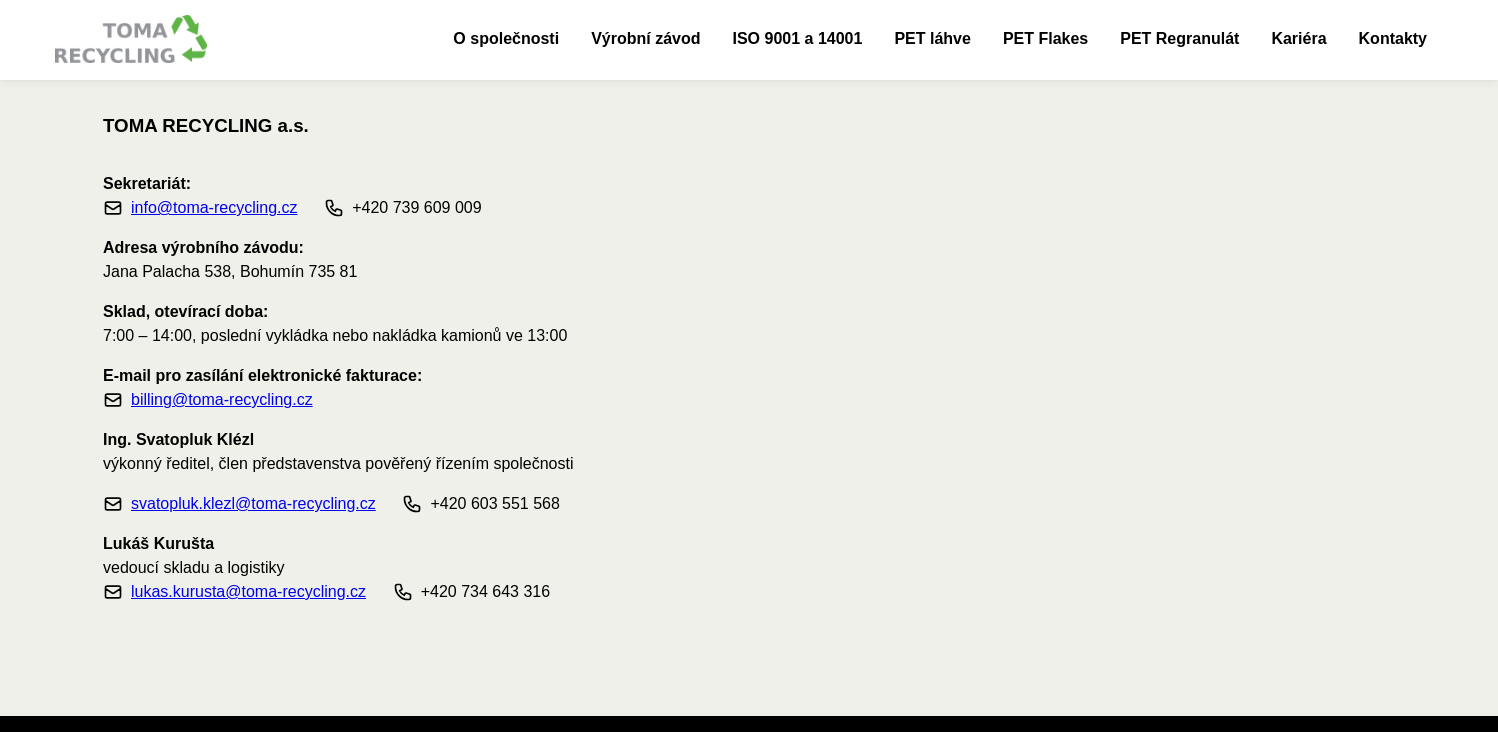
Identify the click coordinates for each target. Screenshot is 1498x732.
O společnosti (506, 38)
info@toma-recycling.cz (214, 207)
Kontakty (1393, 38)
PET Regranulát (1179, 38)
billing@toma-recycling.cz (222, 399)
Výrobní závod (645, 38)
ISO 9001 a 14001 (798, 38)
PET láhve (932, 38)
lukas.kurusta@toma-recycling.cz (248, 591)
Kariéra (1298, 38)
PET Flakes (1045, 38)
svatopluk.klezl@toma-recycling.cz (253, 503)
